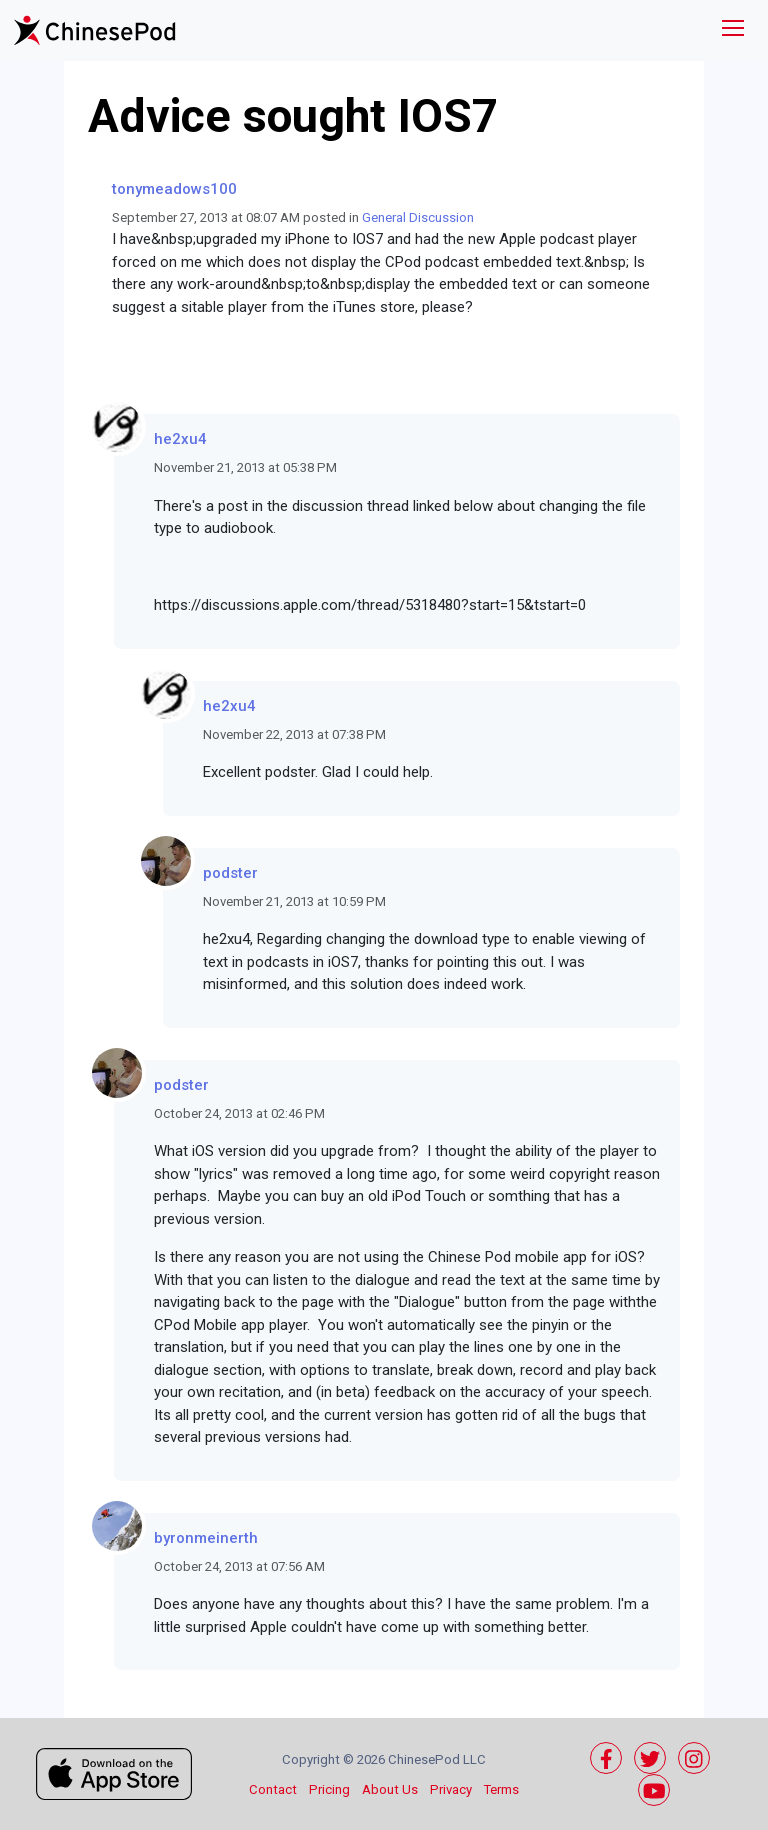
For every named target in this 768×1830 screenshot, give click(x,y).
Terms (501, 1789)
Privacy (451, 1789)
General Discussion (418, 217)
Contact (273, 1789)
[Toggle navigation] (733, 30)
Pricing (329, 1789)
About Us (390, 1789)
